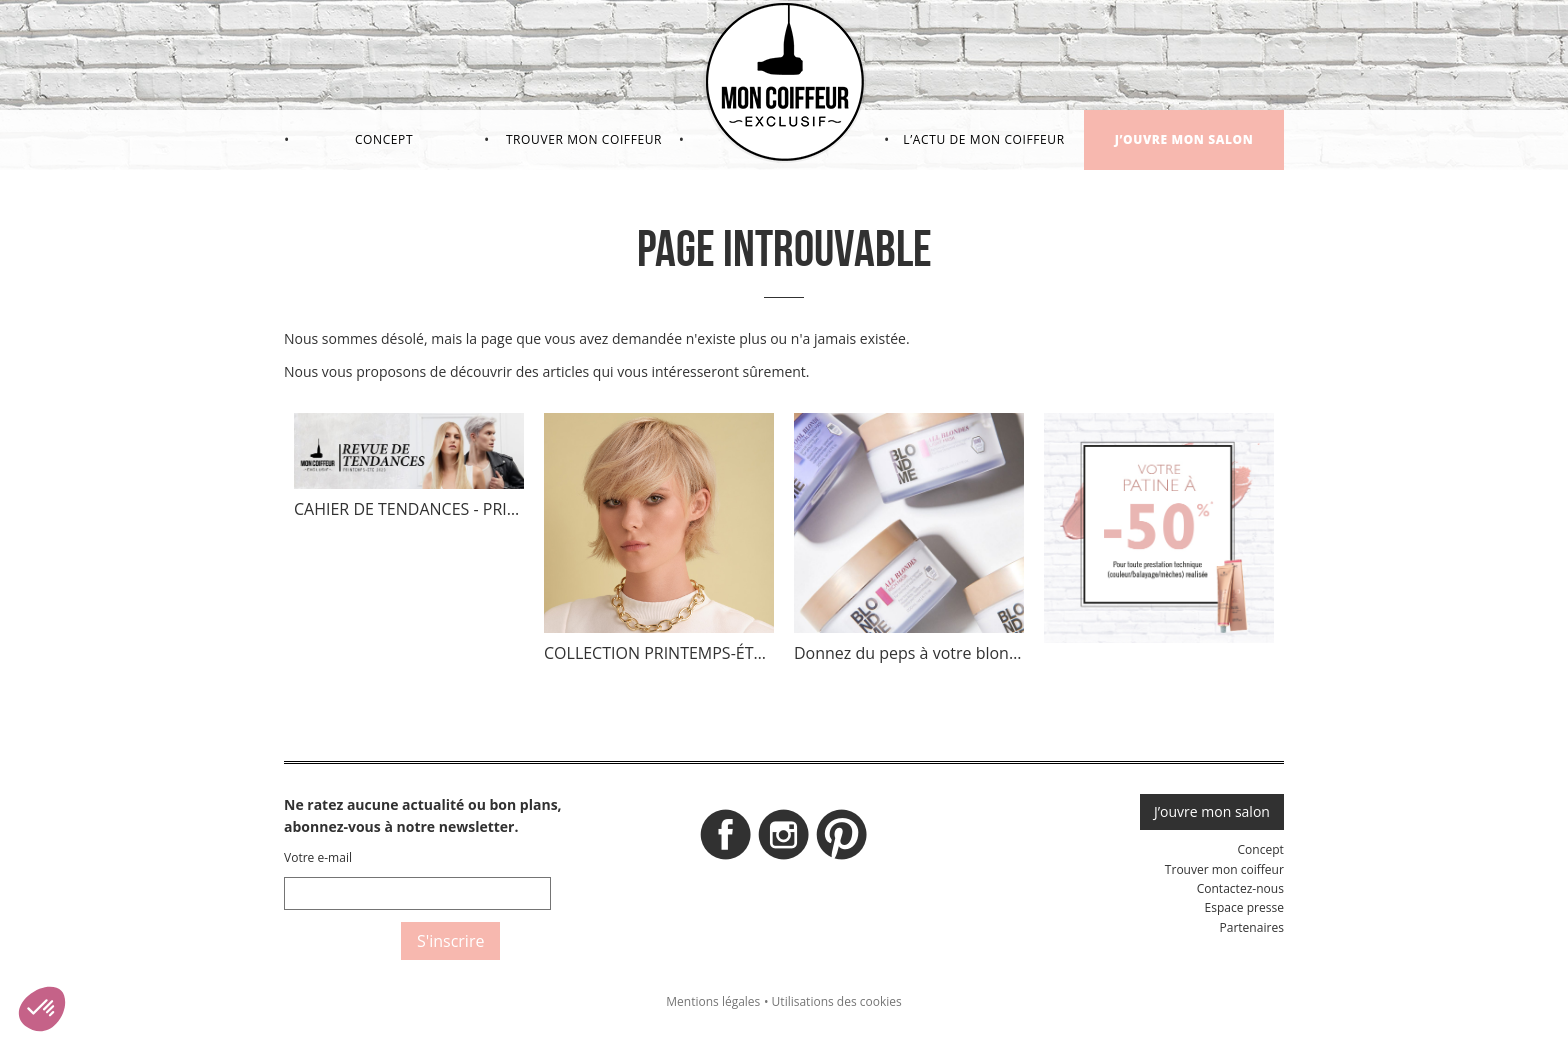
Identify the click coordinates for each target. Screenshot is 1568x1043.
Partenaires (1251, 927)
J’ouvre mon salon (1184, 139)
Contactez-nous (1240, 888)
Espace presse (1244, 907)
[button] (42, 1009)
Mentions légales (713, 1001)
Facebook (726, 840)
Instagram (784, 840)
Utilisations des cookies (837, 1001)
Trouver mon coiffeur (584, 139)
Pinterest (842, 840)
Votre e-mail (318, 857)
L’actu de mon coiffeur (983, 139)
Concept (384, 139)
